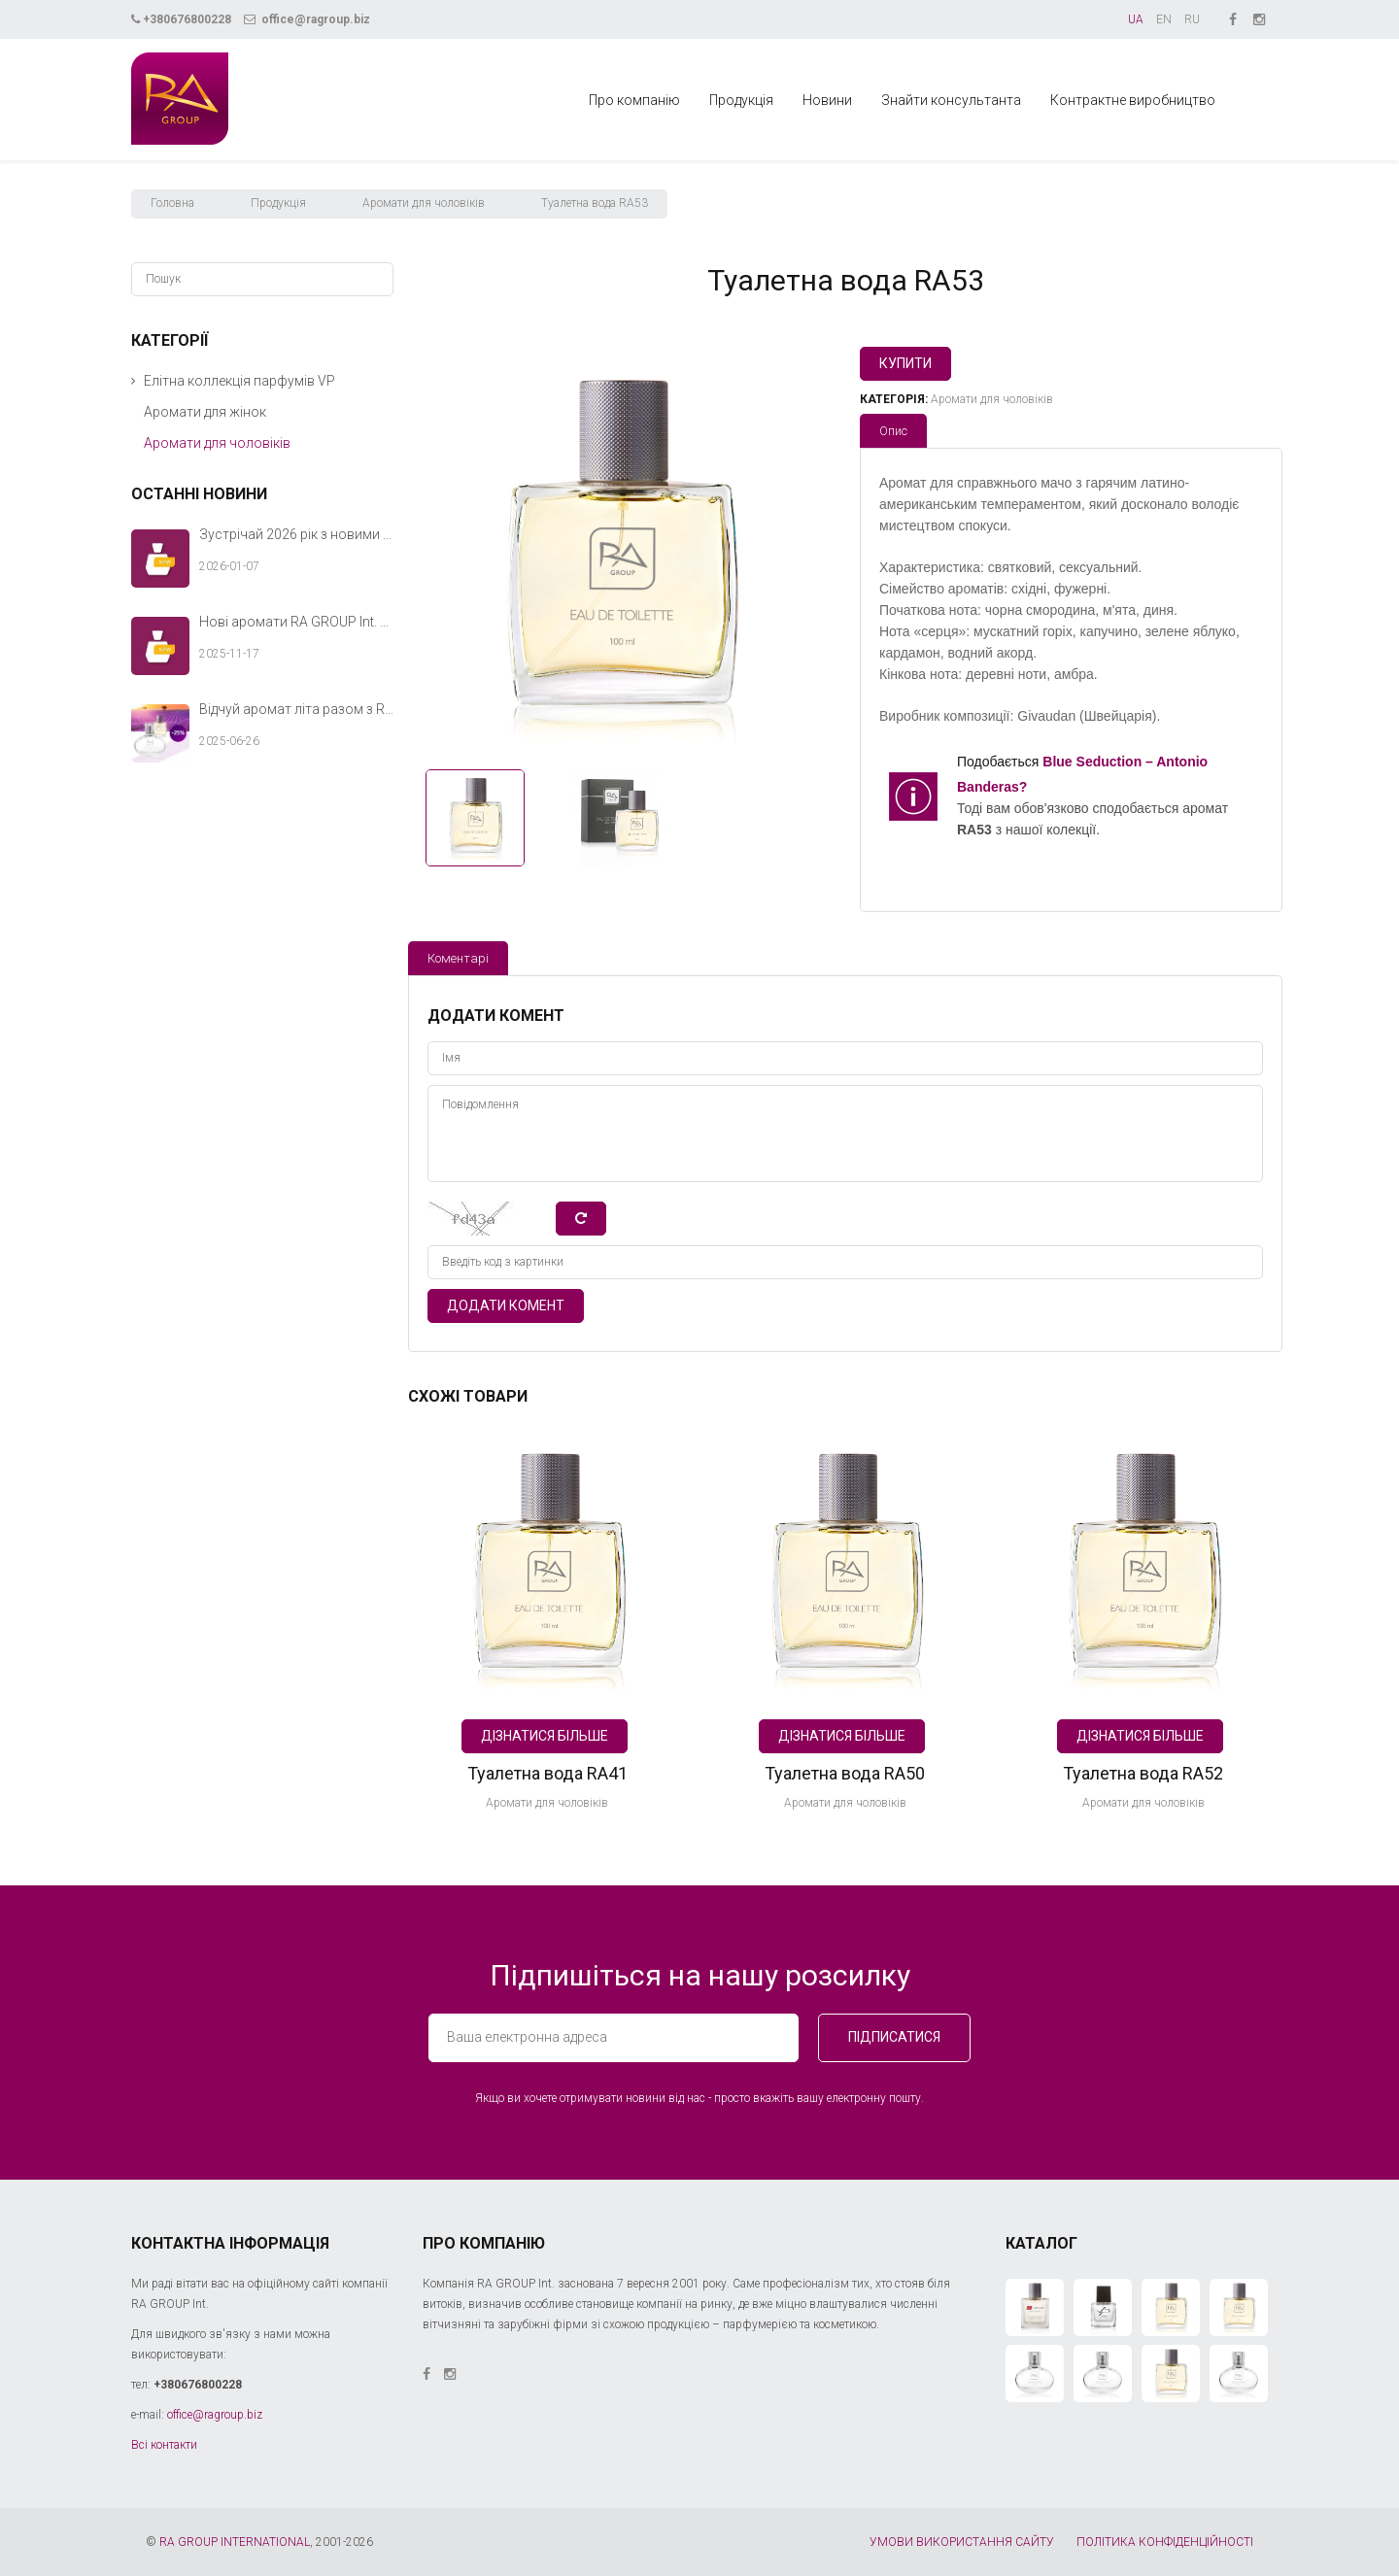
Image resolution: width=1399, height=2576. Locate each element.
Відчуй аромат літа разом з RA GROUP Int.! (296, 709)
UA (1135, 19)
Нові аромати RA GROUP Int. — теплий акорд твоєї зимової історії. (296, 621)
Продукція (741, 100)
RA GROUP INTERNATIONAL (234, 2542)
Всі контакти (164, 2445)
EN (1164, 19)
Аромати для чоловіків (423, 203)
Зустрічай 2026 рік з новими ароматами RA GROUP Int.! (296, 534)
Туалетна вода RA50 (845, 1773)
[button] (133, 381)
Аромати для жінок (205, 412)
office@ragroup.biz (307, 19)
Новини (827, 100)
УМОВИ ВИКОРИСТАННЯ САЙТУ (962, 2542)
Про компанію (634, 100)
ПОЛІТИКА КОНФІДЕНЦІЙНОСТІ (1164, 2542)
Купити (905, 363)
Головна (172, 203)
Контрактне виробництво (1132, 100)
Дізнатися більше (544, 1736)
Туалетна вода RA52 (1143, 1773)
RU (1192, 19)
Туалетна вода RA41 (547, 1773)
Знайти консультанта (951, 100)
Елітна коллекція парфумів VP (239, 381)
